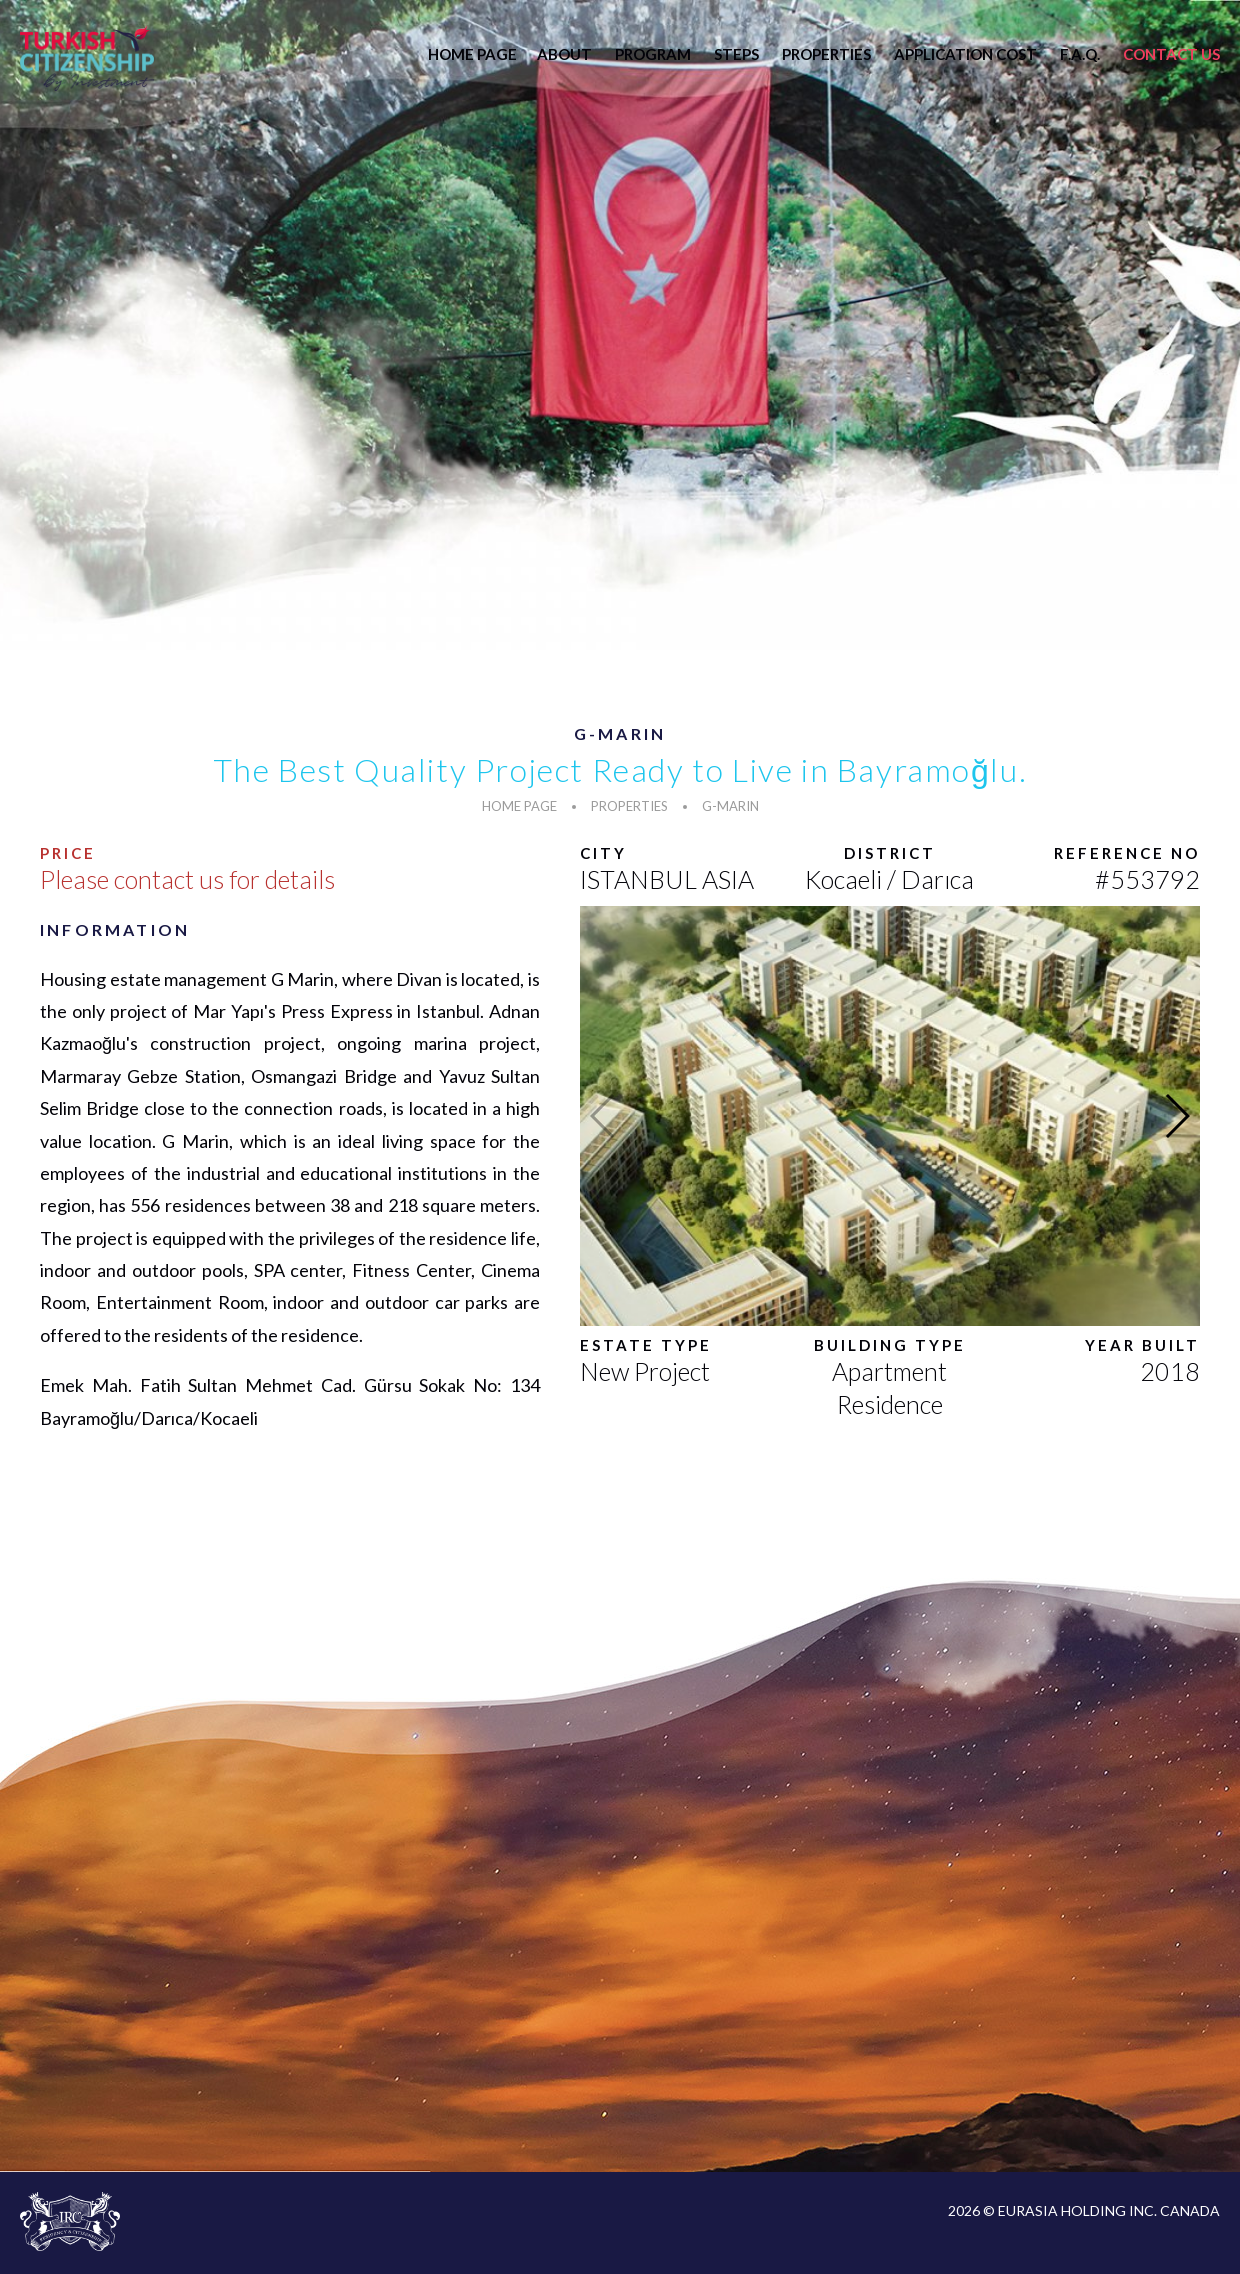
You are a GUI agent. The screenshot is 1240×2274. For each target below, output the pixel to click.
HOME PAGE (472, 54)
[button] (1176, 1116)
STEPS (736, 54)
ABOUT (564, 54)
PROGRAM (653, 54)
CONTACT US (1171, 54)
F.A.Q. (1080, 54)
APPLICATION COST (965, 54)
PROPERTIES (826, 54)
